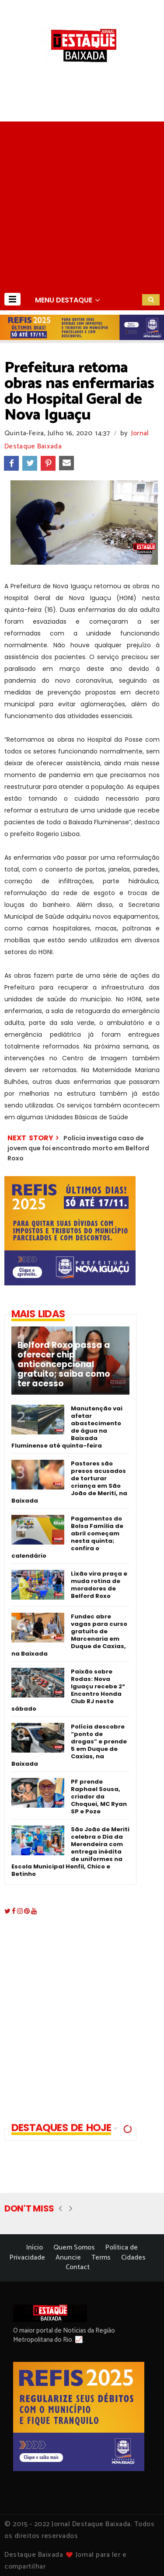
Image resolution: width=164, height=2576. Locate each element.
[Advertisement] (82, 203)
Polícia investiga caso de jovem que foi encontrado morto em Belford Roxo (78, 1148)
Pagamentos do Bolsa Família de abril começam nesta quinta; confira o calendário (67, 1537)
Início (34, 2247)
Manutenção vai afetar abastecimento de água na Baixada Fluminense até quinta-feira (66, 1427)
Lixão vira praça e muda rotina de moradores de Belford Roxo (99, 1585)
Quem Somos (74, 2247)
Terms (101, 2258)
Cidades (133, 2258)
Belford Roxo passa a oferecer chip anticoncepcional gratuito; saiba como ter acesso (63, 1364)
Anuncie (68, 2258)
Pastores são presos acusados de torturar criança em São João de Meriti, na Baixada (69, 1482)
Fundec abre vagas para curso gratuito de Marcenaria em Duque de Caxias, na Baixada (69, 1635)
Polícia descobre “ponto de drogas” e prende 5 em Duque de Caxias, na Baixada (69, 1745)
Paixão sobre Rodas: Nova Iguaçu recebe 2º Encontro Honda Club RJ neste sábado (68, 1690)
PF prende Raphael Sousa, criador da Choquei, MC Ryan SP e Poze (99, 1796)
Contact (78, 2267)
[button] (12, 299)
